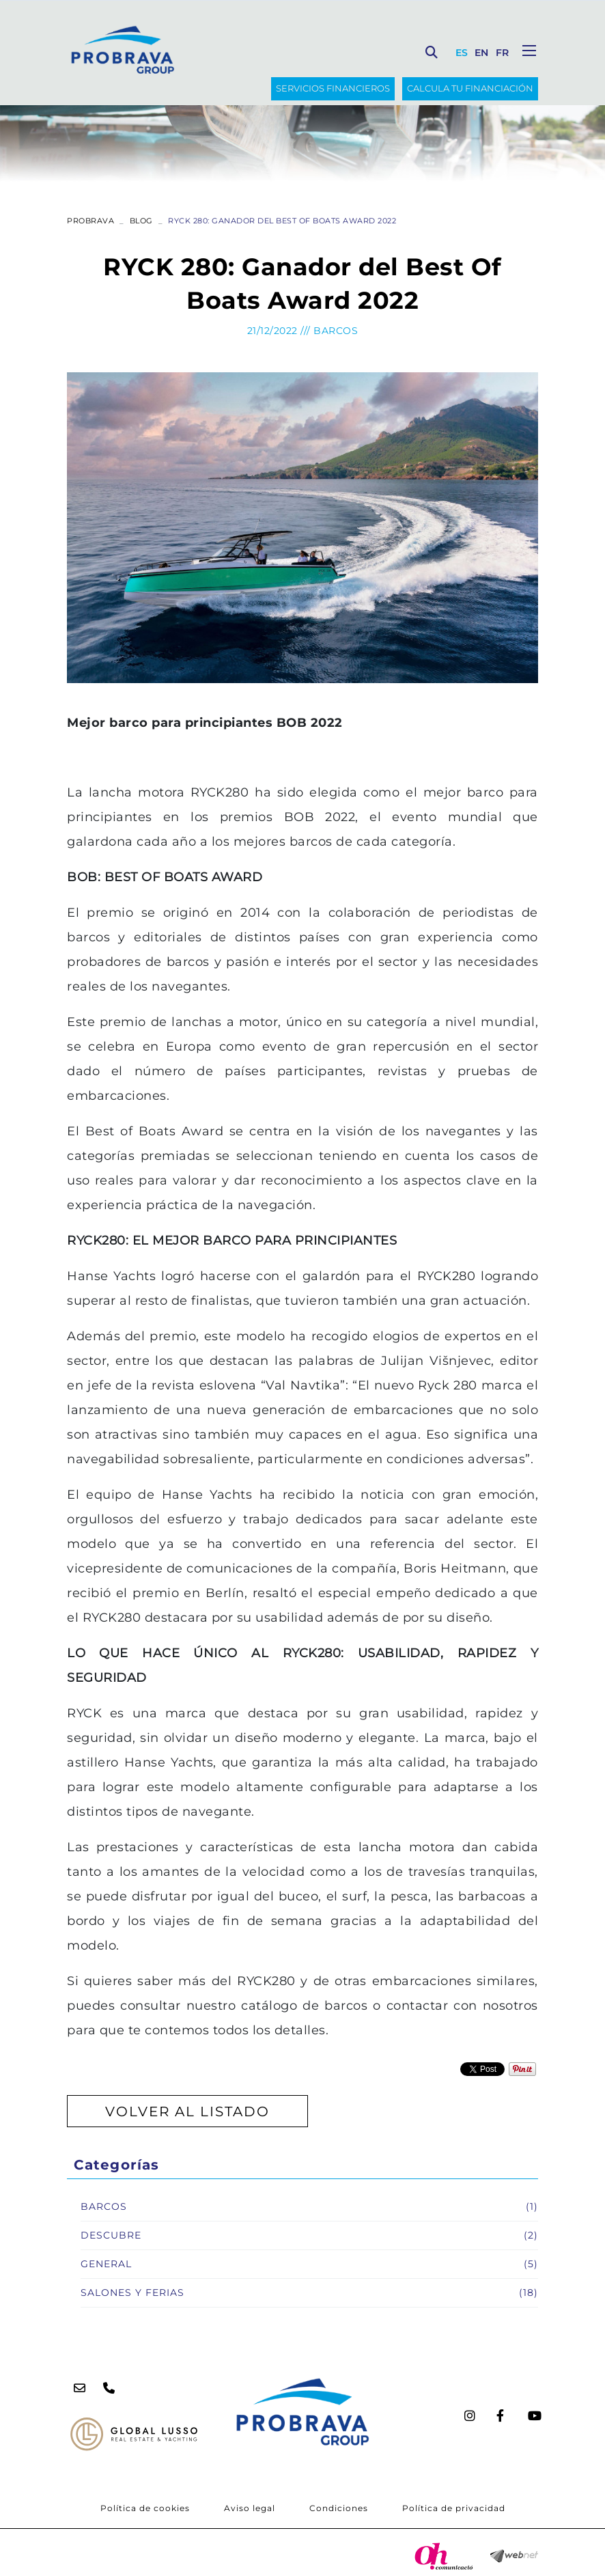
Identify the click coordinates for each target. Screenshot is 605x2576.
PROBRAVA (90, 220)
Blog (141, 220)
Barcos (335, 330)
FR (502, 52)
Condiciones (338, 2508)
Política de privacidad (453, 2508)
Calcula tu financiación (470, 88)
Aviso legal (249, 2508)
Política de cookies (145, 2508)
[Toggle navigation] (529, 50)
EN (482, 52)
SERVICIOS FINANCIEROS (333, 88)
